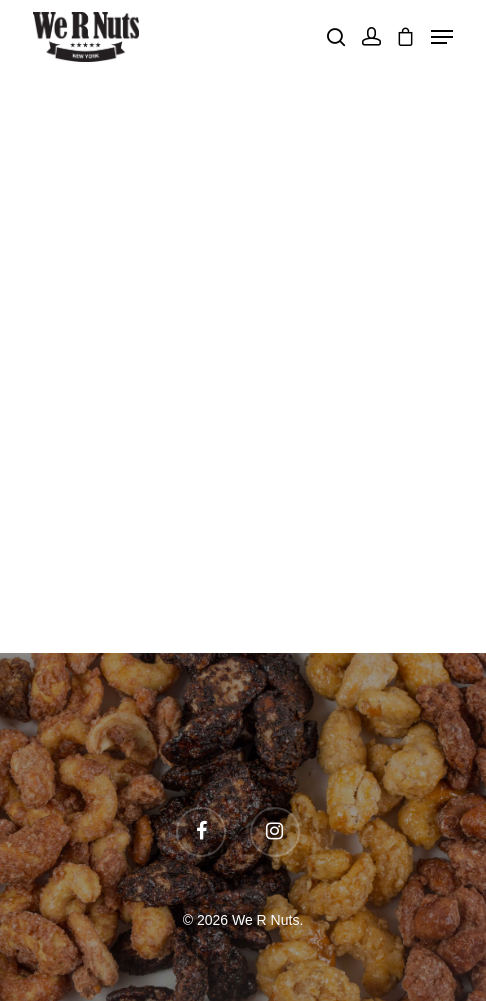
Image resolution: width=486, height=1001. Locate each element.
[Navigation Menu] (442, 37)
